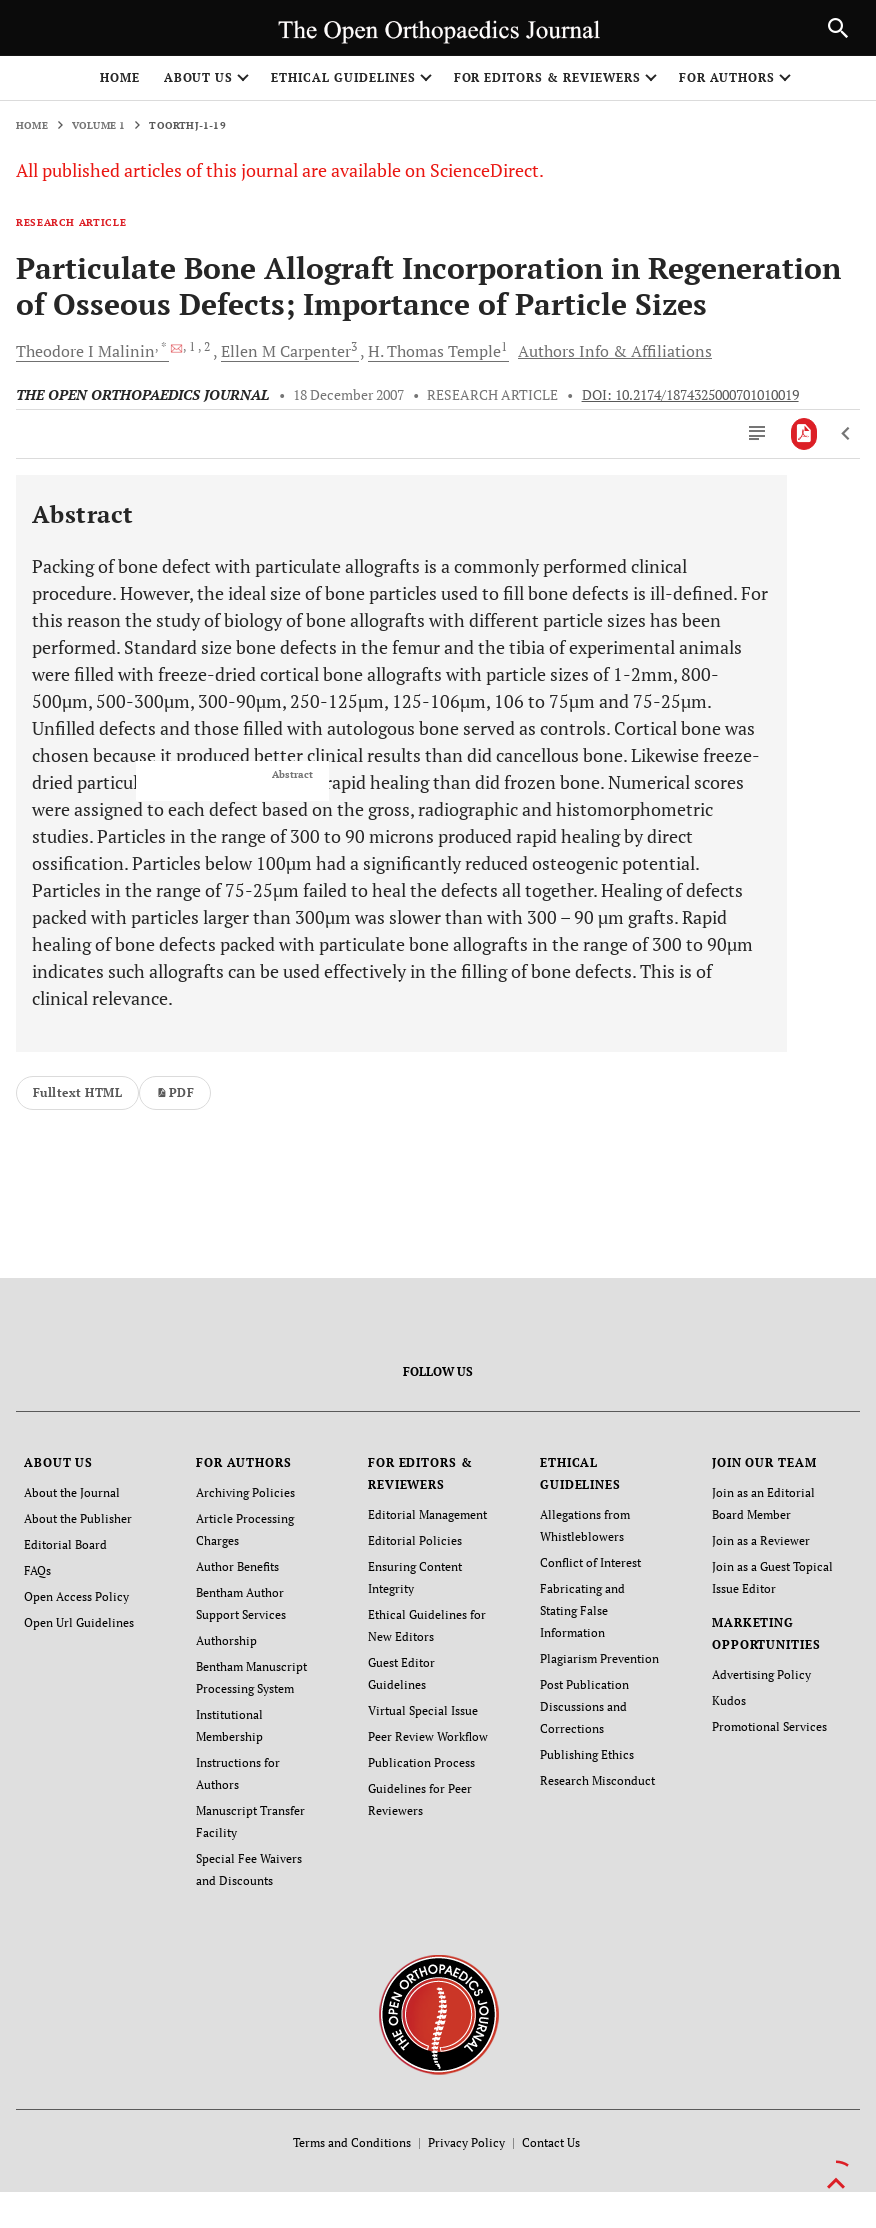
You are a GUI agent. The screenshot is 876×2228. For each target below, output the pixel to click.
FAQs (37, 1570)
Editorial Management (427, 1514)
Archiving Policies (245, 1492)
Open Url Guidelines (79, 1622)
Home (120, 77)
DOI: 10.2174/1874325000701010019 (690, 395)
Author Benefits (237, 1566)
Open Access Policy (76, 1596)
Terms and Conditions (352, 2142)
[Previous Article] (846, 434)
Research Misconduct (597, 1780)
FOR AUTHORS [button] (727, 77)
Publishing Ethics (587, 1754)
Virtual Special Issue (423, 1710)
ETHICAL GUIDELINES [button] (343, 77)
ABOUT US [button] (199, 77)
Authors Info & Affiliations (615, 351)
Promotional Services (769, 1726)
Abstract (292, 775)
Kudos (729, 1700)
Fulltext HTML (77, 1092)
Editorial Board (65, 1544)
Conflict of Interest (590, 1562)
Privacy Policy (466, 2142)
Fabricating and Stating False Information (582, 1610)
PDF (175, 1092)
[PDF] (804, 434)
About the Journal (72, 1492)
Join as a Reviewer (761, 1540)
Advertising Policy (761, 1674)
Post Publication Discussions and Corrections (584, 1706)
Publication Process (421, 1762)
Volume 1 (99, 125)
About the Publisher (78, 1518)
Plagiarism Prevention (599, 1658)
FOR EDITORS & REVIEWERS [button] (547, 77)
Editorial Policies (415, 1540)
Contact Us (551, 2142)
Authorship (226, 1640)
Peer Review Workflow (428, 1736)
